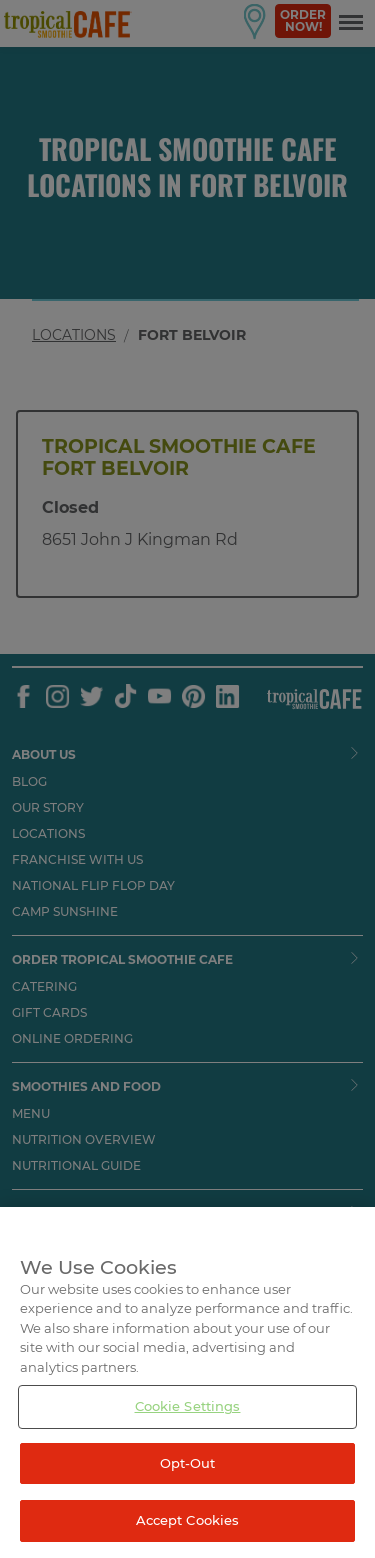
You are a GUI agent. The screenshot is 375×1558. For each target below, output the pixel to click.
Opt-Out (188, 1463)
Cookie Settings (188, 1406)
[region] (187, 1382)
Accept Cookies (188, 1520)
